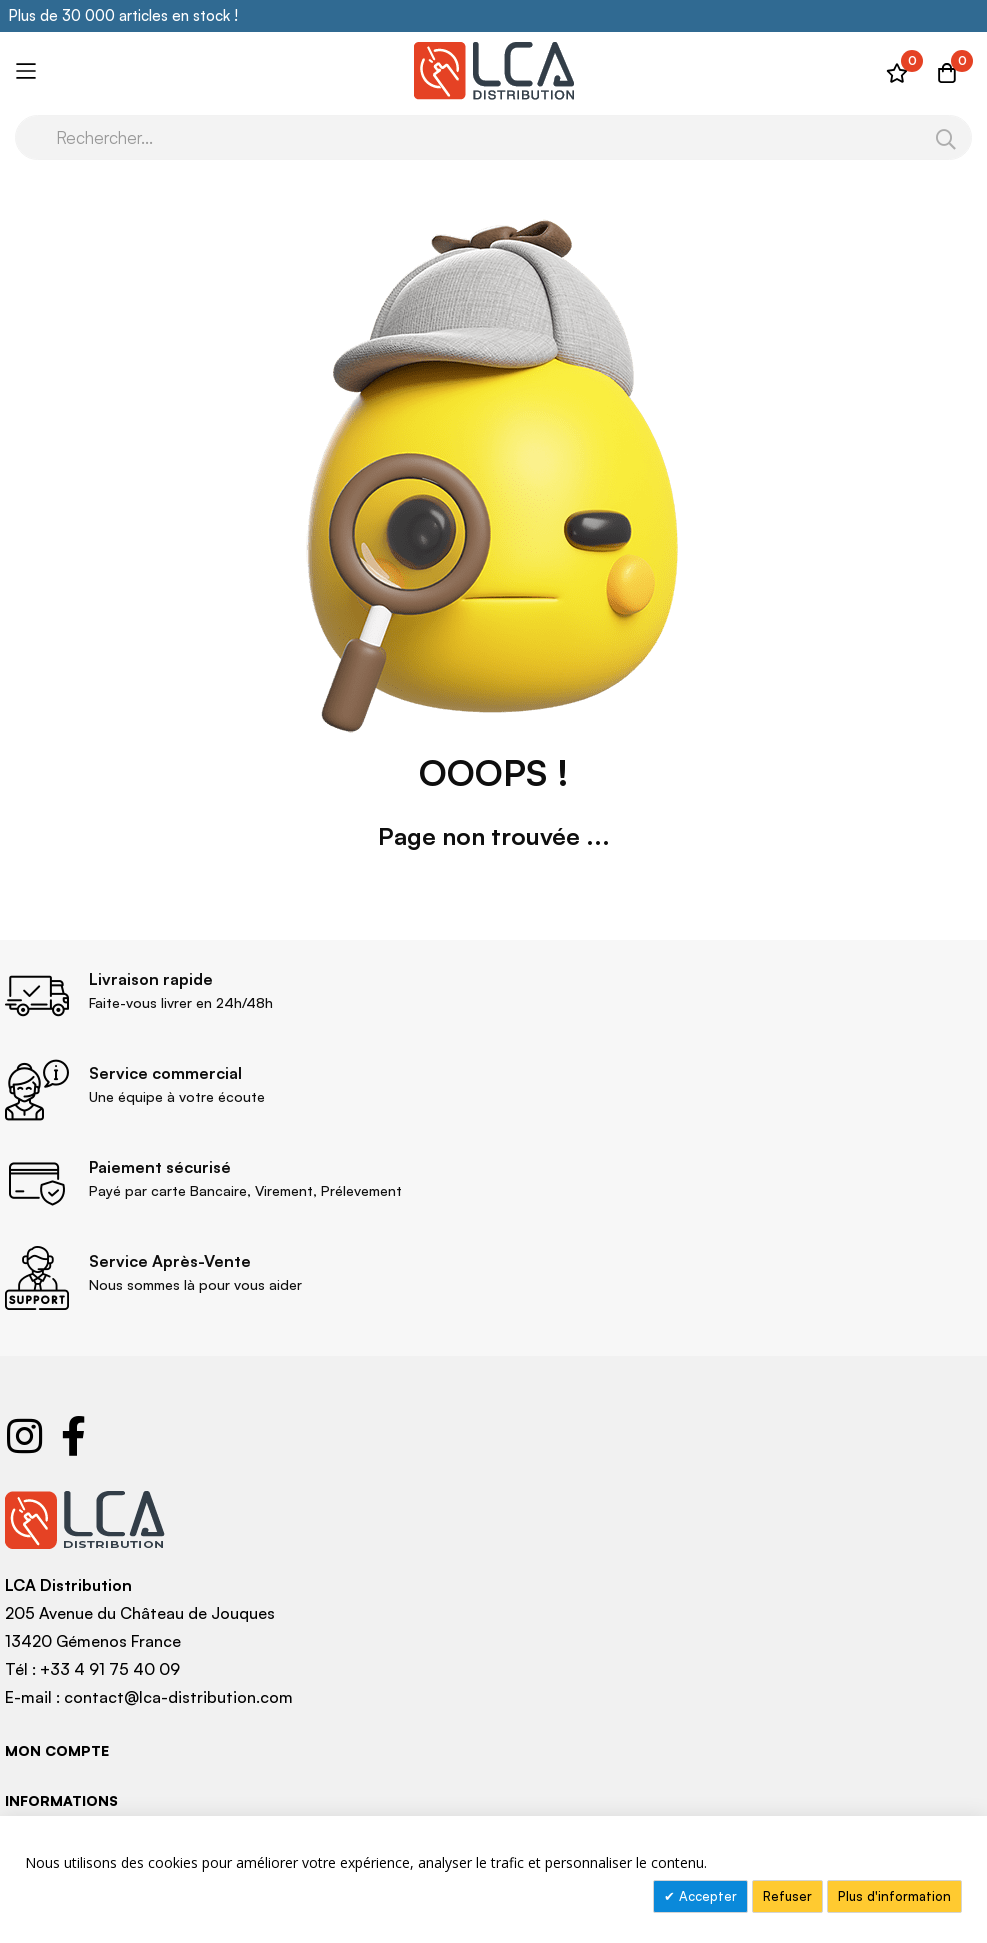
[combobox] (493, 137)
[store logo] (493, 71)
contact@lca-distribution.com (178, 1697)
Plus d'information (894, 1896)
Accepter (706, 1896)
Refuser (787, 1896)
